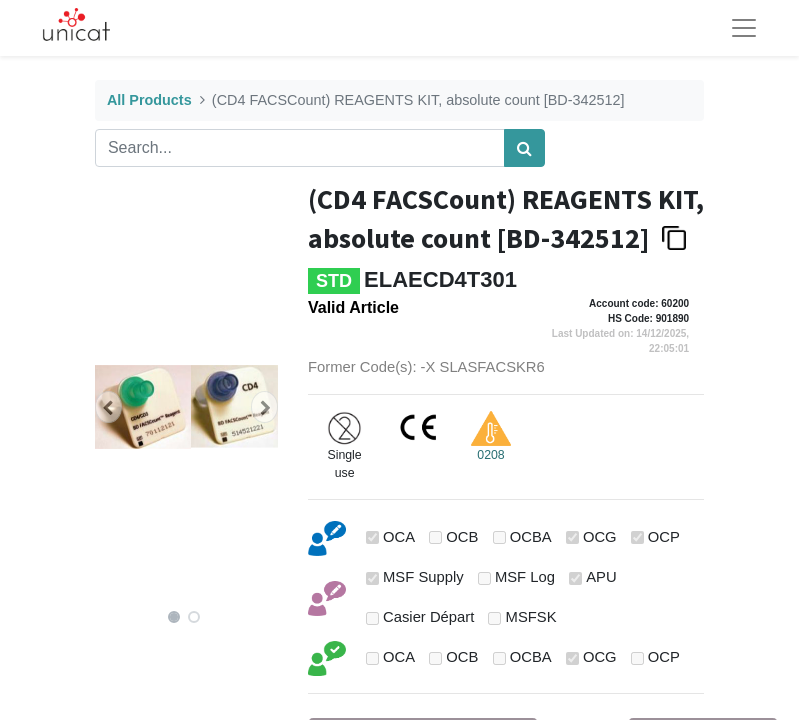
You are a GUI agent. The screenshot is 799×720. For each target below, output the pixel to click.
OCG (600, 537)
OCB (462, 537)
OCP (664, 537)
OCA (399, 537)
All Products (149, 100)
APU (601, 577)
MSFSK (531, 617)
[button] (108, 407)
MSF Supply (423, 577)
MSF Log (525, 577)
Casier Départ (428, 617)
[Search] (524, 148)
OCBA (531, 537)
